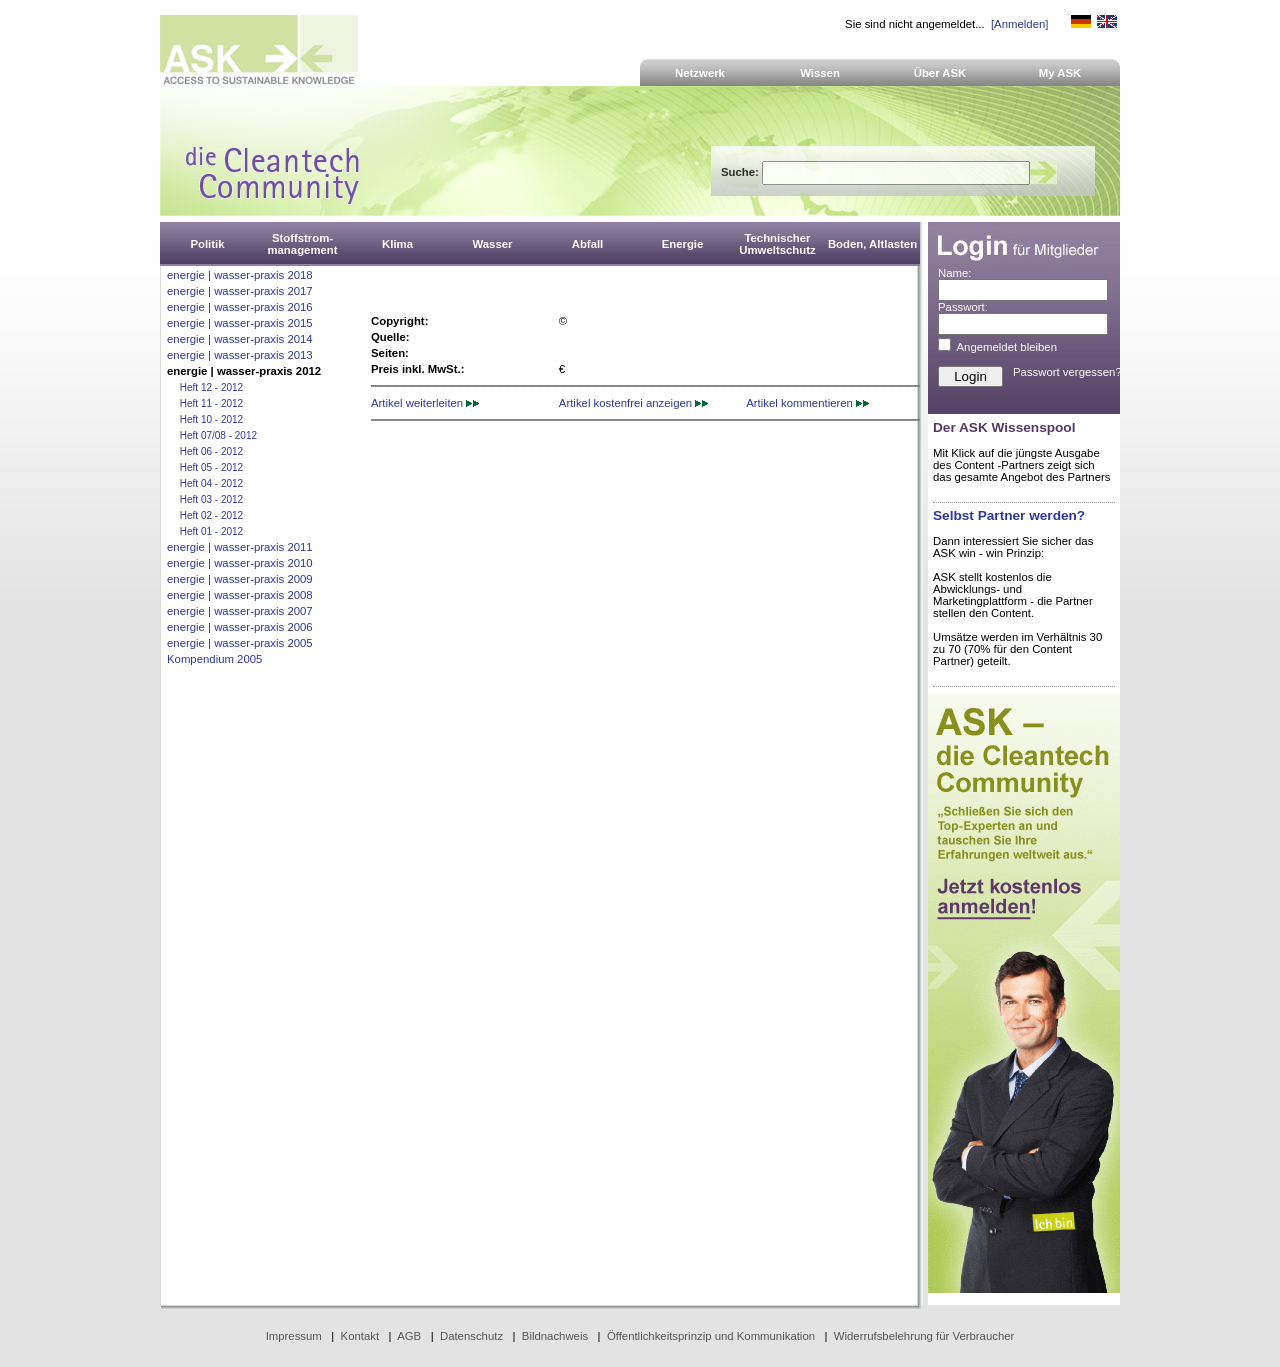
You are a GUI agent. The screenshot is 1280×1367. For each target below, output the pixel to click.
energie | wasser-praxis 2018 (240, 275)
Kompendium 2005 (214, 659)
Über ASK (940, 73)
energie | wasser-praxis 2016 (240, 307)
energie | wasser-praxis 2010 (240, 563)
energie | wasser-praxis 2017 (240, 291)
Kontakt (360, 1336)
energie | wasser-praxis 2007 (240, 611)
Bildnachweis (555, 1336)
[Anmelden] (1019, 24)
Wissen (820, 73)
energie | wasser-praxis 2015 (240, 323)
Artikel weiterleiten (425, 403)
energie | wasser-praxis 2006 (240, 627)
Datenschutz (471, 1336)
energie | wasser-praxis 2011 (240, 547)
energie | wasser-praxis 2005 (240, 643)
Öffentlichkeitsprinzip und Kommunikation (711, 1336)
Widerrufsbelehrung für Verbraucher (924, 1336)
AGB (409, 1336)
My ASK (1060, 73)
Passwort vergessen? (1067, 372)
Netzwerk (700, 73)
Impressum (294, 1336)
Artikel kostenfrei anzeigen (633, 403)
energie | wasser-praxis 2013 (240, 355)
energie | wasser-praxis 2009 (240, 579)
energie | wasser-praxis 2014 (240, 339)
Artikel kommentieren (807, 403)
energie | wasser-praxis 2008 (240, 595)
